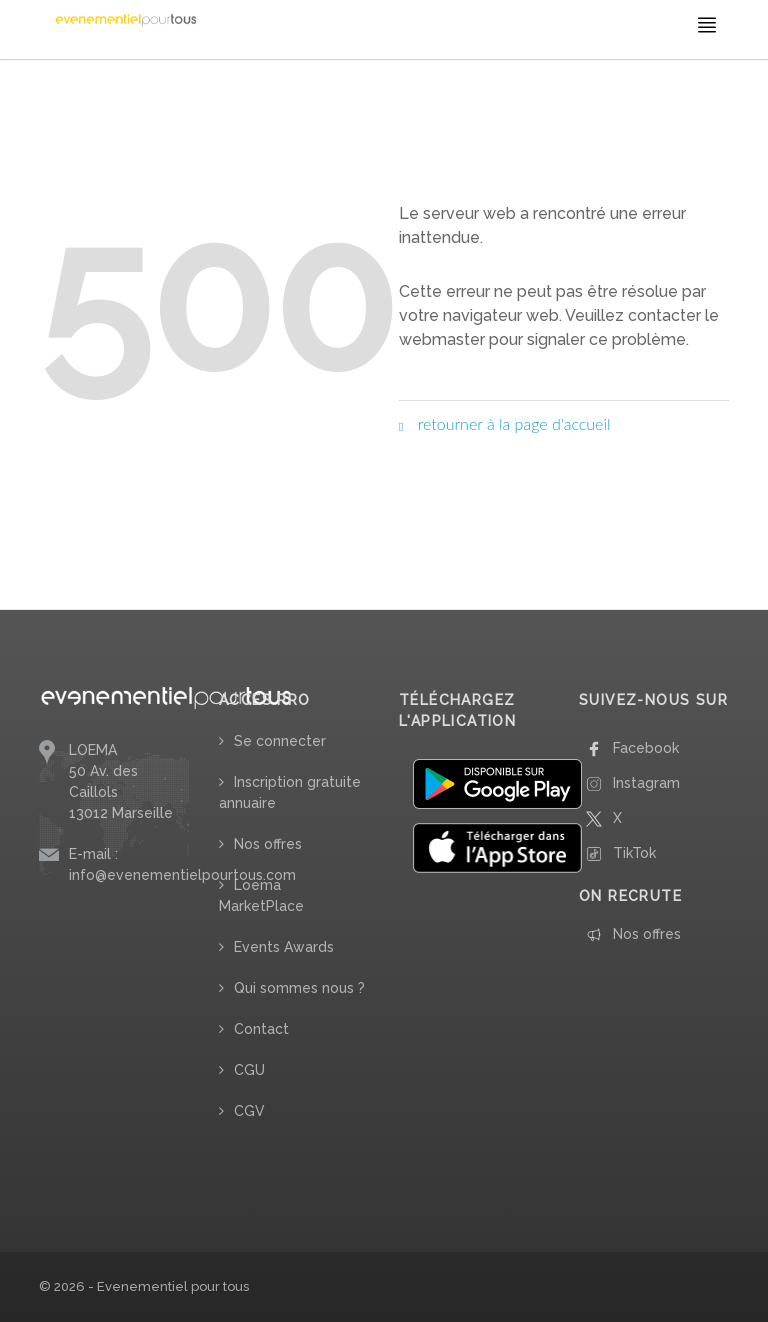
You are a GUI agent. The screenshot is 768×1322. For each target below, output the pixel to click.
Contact (261, 1029)
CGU (249, 1070)
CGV (249, 1111)
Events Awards (284, 947)
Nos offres (268, 844)
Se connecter (280, 741)
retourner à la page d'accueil (505, 423)
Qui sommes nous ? (299, 988)
